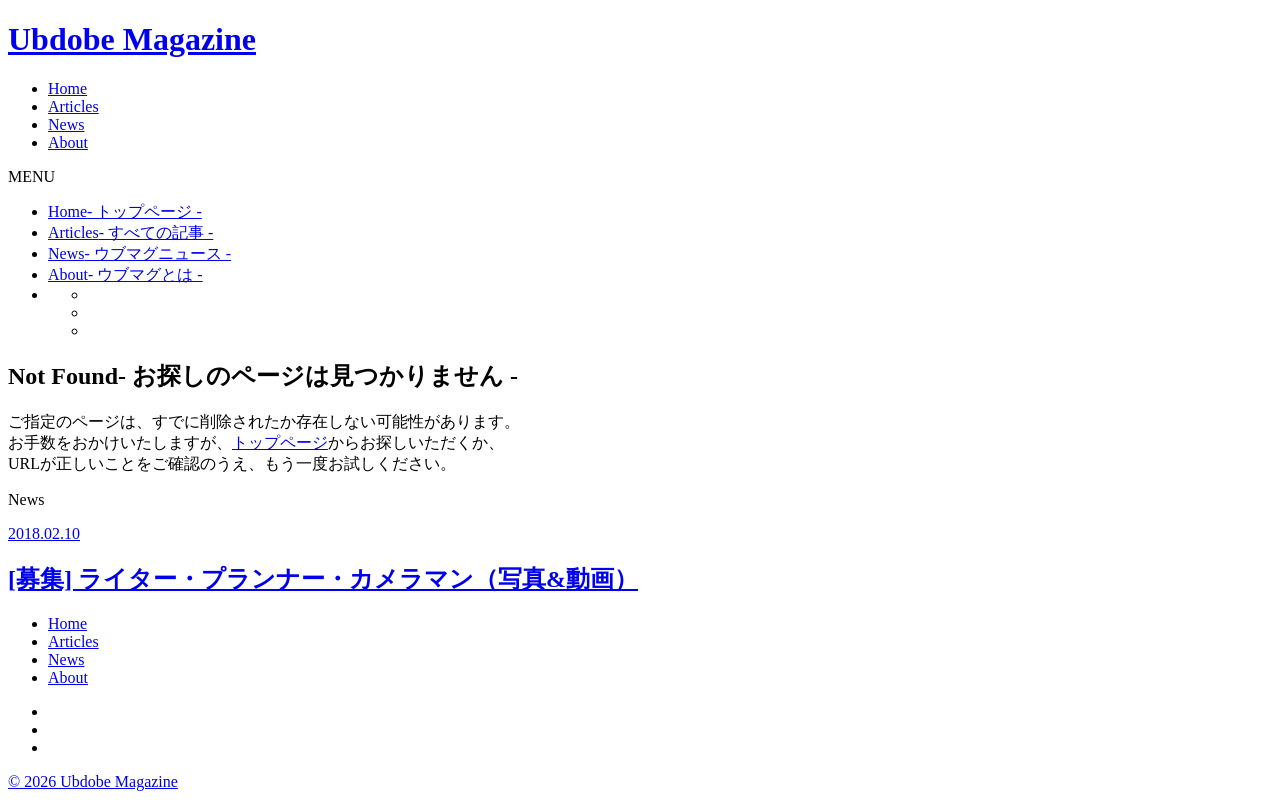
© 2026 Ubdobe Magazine (93, 781)
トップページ (280, 442)
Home (67, 88)
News (66, 124)
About (68, 142)
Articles (73, 106)
